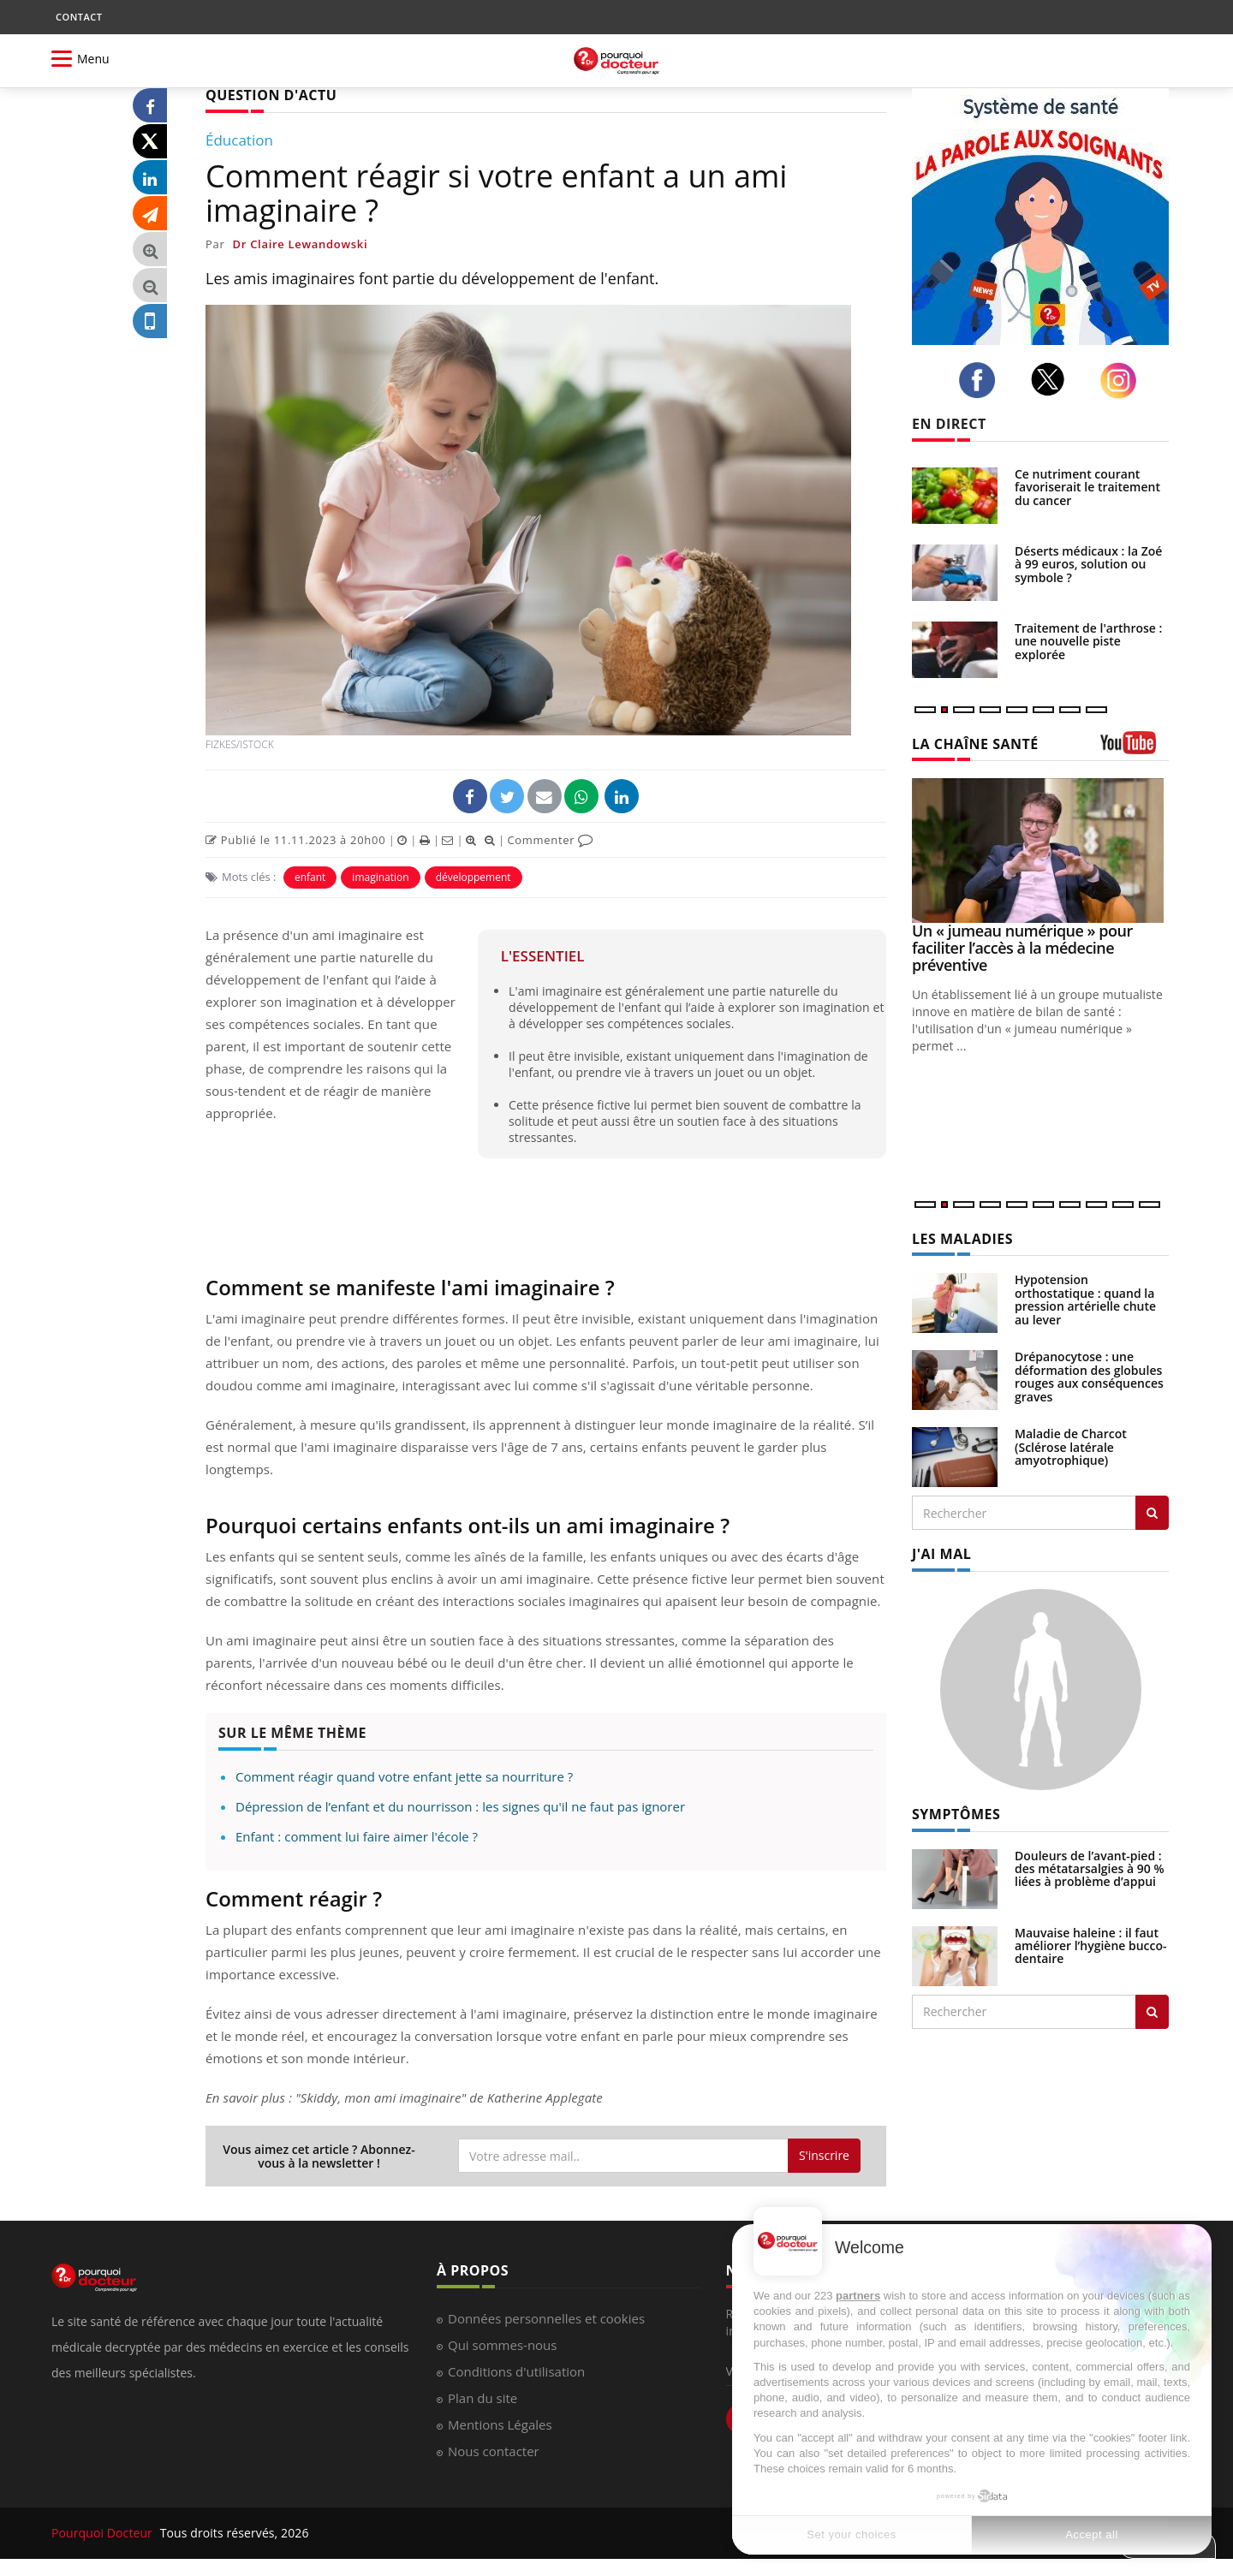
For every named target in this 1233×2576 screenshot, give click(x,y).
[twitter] (1052, 379)
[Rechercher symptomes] (1152, 2012)
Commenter (550, 840)
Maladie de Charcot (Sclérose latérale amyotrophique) (1071, 1446)
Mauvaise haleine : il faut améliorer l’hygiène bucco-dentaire (1091, 1946)
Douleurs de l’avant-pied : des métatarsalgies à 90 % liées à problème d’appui (1089, 1868)
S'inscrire (824, 2155)
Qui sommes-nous (502, 2344)
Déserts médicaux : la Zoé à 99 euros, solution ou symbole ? (1088, 564)
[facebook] (981, 380)
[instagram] (1123, 380)
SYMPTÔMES (956, 1814)
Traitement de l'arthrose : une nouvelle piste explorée (1088, 641)
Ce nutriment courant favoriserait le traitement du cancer (1087, 487)
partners (858, 2295)
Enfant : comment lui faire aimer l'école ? (356, 1836)
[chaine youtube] (1134, 748)
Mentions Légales (500, 2424)
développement (473, 877)
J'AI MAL (941, 1553)
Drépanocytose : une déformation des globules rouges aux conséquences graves (1089, 1376)
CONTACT (79, 16)
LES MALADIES (962, 1238)
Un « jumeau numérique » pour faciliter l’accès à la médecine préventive (1022, 947)
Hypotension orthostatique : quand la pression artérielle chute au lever (1085, 1299)
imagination (380, 877)
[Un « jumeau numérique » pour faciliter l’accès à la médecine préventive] (1040, 850)
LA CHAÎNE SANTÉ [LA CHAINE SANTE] (975, 744)
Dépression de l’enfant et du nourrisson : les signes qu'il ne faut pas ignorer (460, 1806)
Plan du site (482, 2397)
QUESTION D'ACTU (271, 95)
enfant (310, 877)
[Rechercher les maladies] (1152, 1513)
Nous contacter (493, 2451)
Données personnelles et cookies (546, 2318)
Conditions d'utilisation (516, 2371)
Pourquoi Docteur (103, 2533)
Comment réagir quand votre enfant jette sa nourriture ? (404, 1776)
